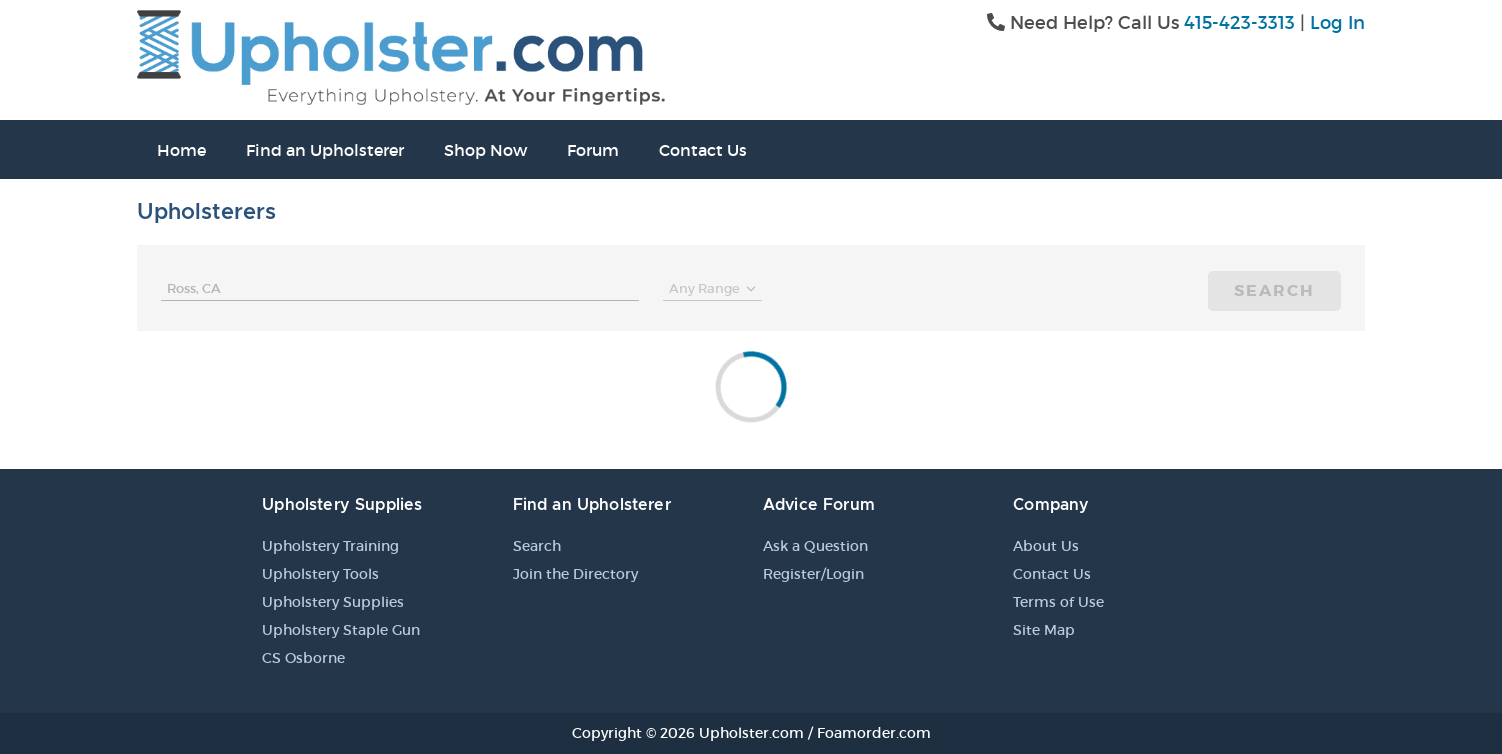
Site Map (1044, 630)
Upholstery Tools (320, 574)
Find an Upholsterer (325, 150)
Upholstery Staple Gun (341, 630)
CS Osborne (303, 658)
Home (181, 150)
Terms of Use (1058, 602)
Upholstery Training (330, 546)
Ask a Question (815, 546)
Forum (593, 150)
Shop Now (485, 150)
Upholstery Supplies (333, 602)
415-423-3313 (1239, 23)
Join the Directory (575, 574)
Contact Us (703, 150)
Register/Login (813, 574)
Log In (1337, 23)
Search (1274, 290)
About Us (1046, 546)
